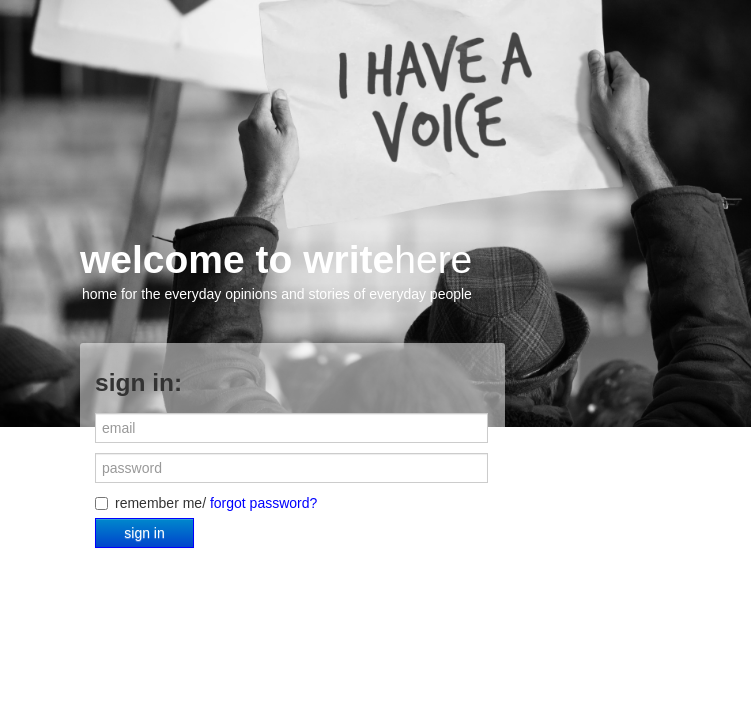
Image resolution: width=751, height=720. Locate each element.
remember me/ (206, 503)
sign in (144, 533)
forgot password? (263, 503)
